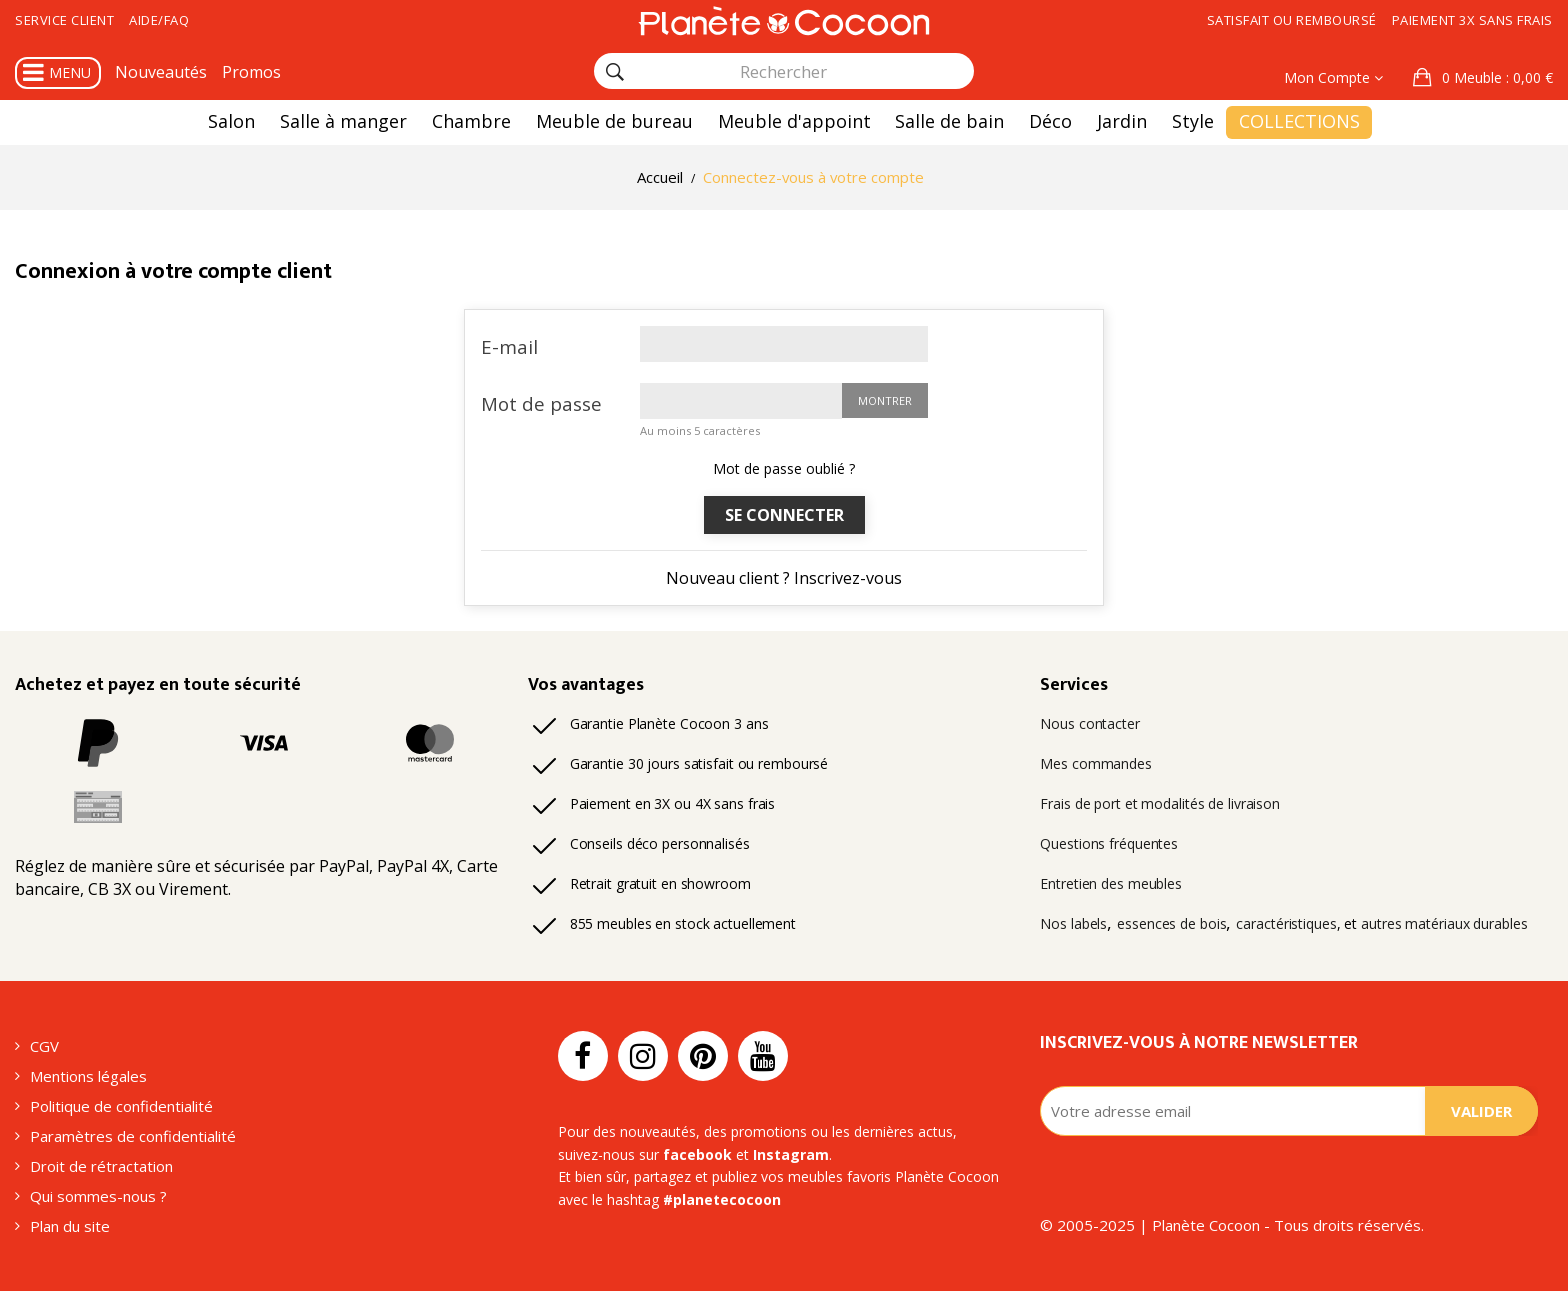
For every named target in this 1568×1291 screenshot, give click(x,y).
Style (1193, 121)
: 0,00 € (1495, 77)
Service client (64, 20)
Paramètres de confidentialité (133, 1136)
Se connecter (784, 515)
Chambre (471, 121)
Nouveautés (161, 72)
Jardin (1122, 121)
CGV (44, 1046)
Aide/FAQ (159, 20)
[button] (1483, 78)
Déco (1050, 121)
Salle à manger (343, 121)
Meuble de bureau (614, 121)
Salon (231, 121)
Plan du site (70, 1226)
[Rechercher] (615, 72)
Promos (251, 72)
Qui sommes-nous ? (98, 1196)
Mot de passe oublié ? (784, 468)
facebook (697, 1154)
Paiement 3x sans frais (1472, 20)
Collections (1299, 121)
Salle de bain (949, 121)
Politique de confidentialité (121, 1106)
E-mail (509, 346)
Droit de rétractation (101, 1166)
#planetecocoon (722, 1199)
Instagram (791, 1154)
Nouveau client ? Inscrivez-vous (784, 578)
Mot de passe (541, 403)
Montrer (885, 400)
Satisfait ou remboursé (1292, 20)
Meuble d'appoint (794, 121)
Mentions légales (88, 1076)
